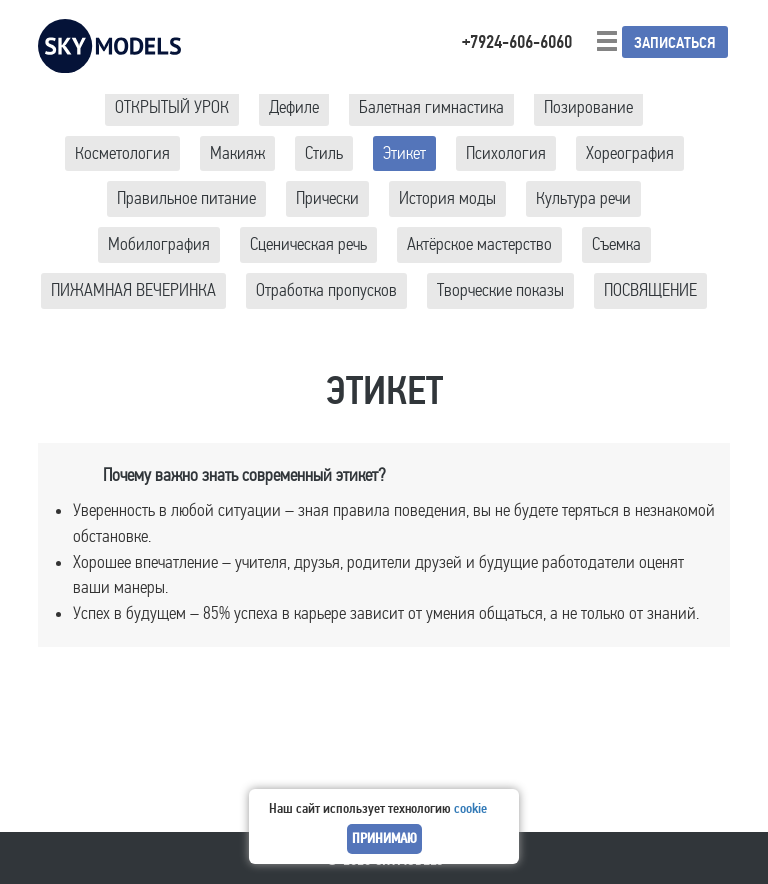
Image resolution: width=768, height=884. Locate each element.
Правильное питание (186, 198)
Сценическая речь (308, 244)
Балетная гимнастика (431, 107)
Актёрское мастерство (479, 244)
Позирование (588, 107)
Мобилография (159, 244)
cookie (470, 808)
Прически (327, 198)
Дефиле (294, 107)
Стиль (324, 153)
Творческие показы (500, 290)
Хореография (630, 153)
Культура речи (583, 198)
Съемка (616, 244)
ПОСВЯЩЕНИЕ (650, 290)
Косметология (122, 153)
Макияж (237, 153)
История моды (447, 198)
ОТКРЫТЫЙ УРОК (172, 107)
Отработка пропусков (326, 290)
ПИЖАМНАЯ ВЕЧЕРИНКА (133, 290)
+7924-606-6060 (517, 42)
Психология (506, 153)
